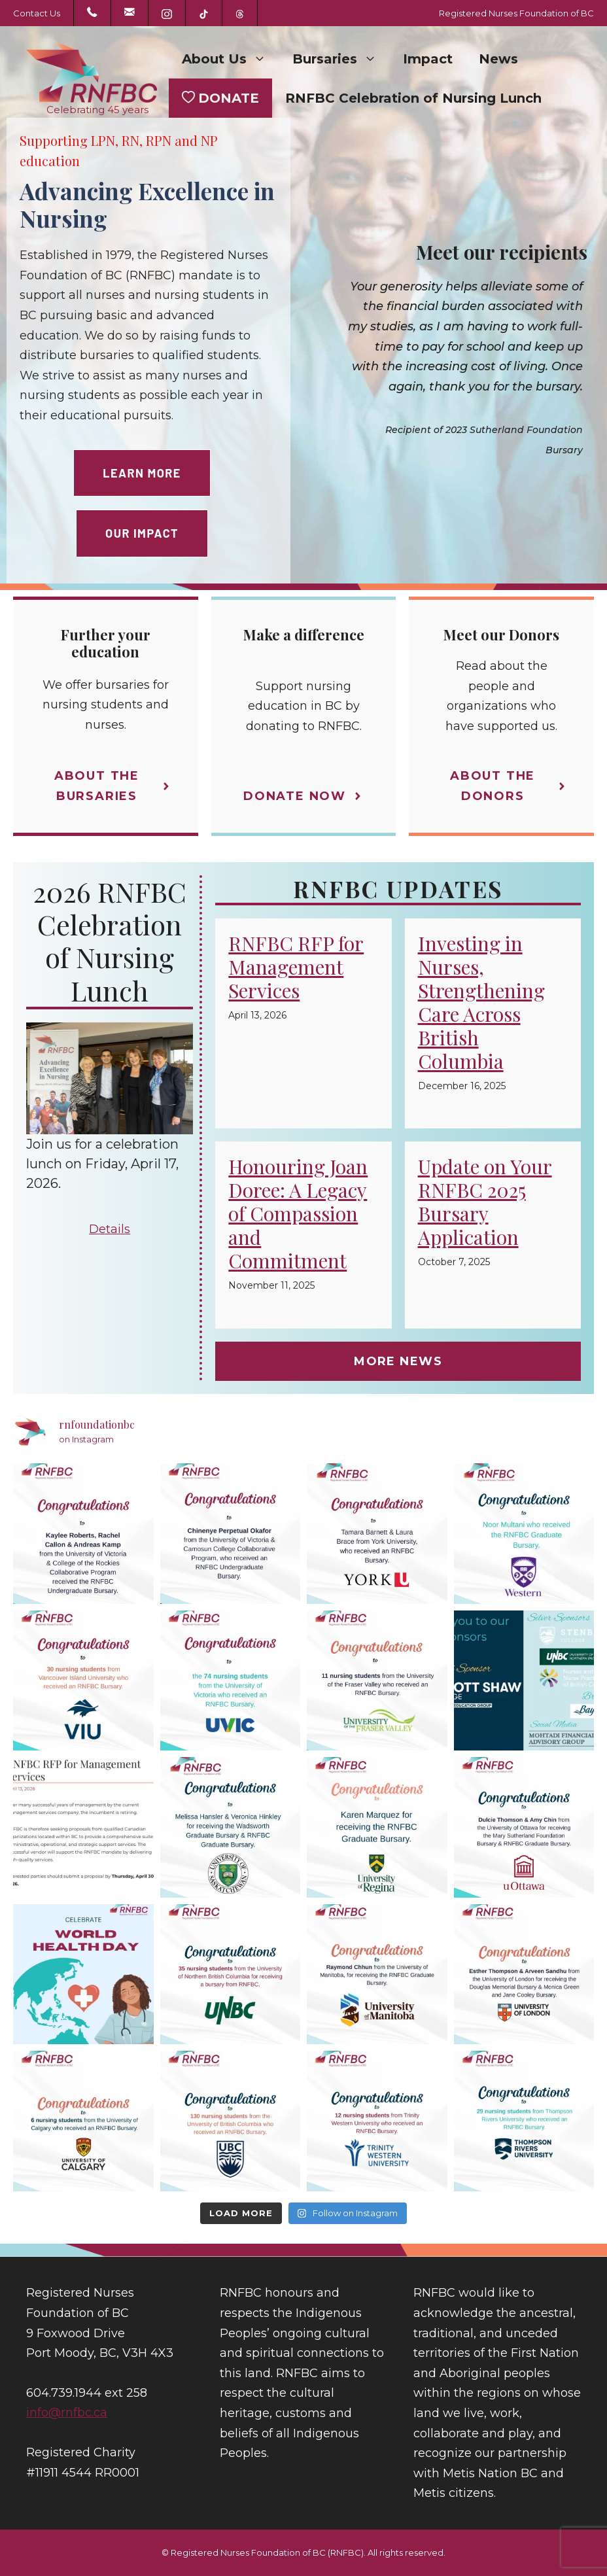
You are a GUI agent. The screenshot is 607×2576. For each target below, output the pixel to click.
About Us (230, 58)
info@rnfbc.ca (66, 2412)
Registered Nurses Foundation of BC (516, 13)
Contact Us (36, 13)
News (498, 59)
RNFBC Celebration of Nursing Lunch (413, 98)
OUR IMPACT (142, 533)
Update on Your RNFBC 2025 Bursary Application (485, 1201)
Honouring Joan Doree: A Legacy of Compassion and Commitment (298, 1213)
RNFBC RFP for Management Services (296, 966)
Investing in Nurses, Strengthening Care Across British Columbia (481, 1002)
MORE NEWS (398, 1361)
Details (109, 1229)
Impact (428, 59)
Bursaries (341, 58)
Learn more (142, 473)
